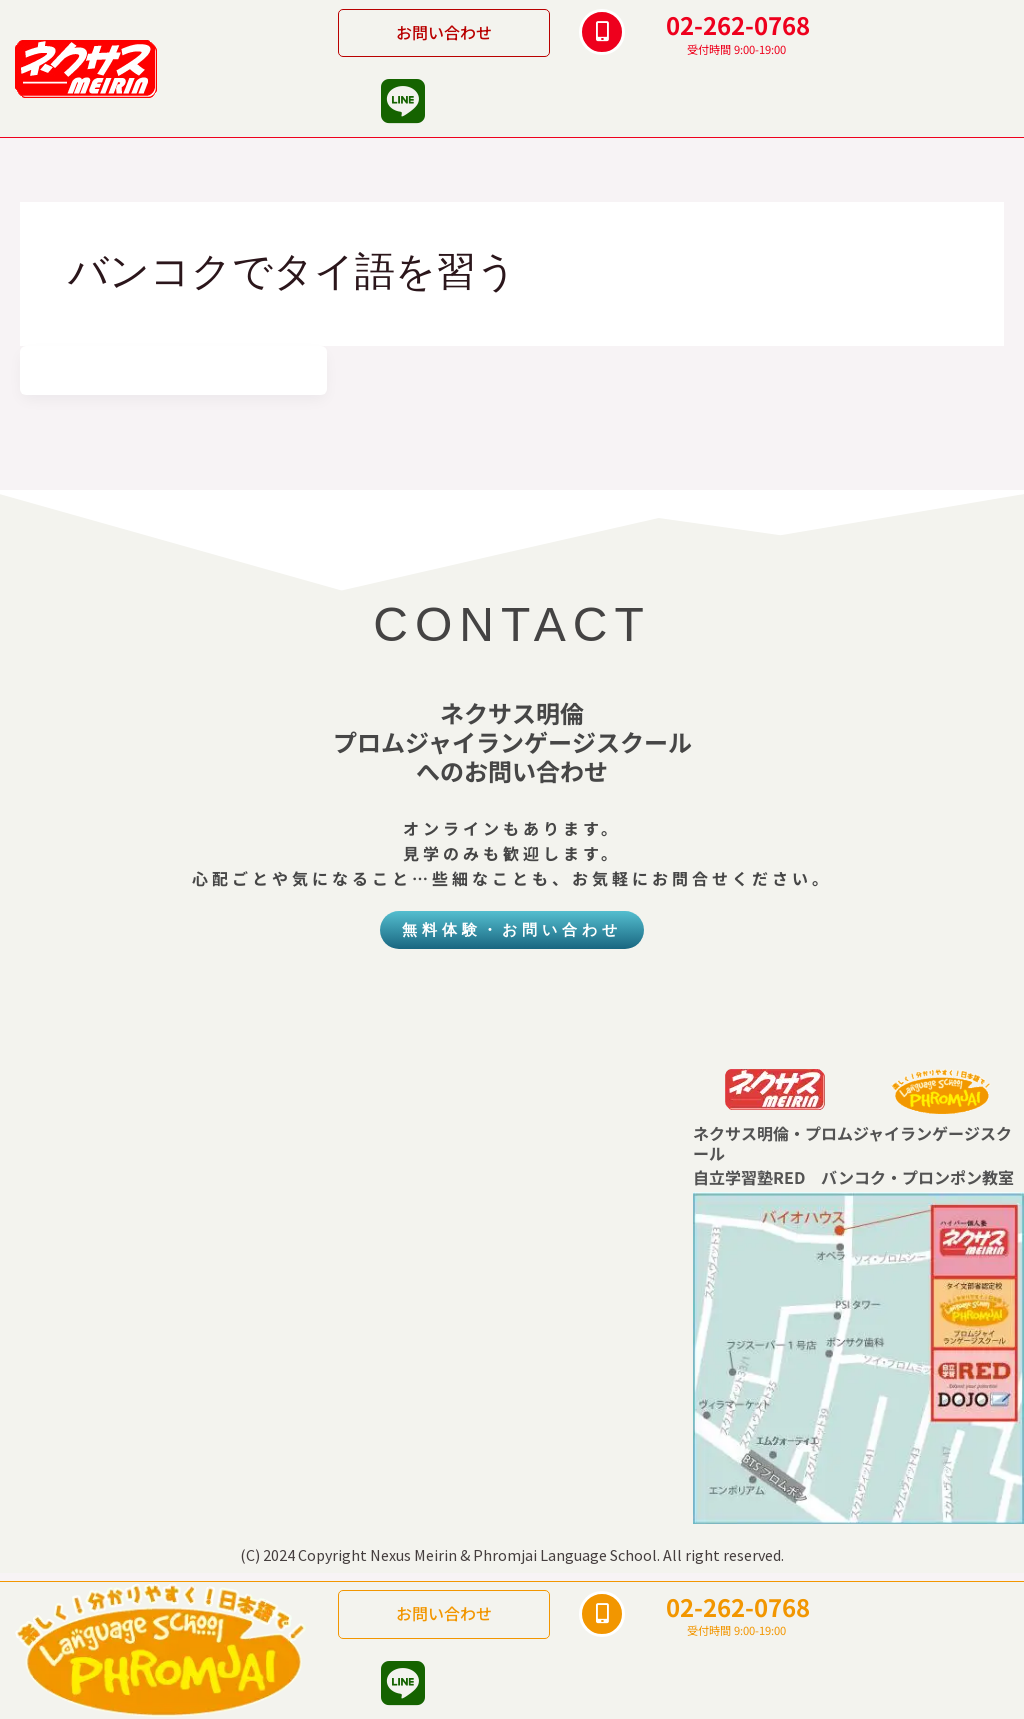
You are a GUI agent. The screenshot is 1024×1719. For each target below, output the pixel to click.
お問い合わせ (444, 32)
